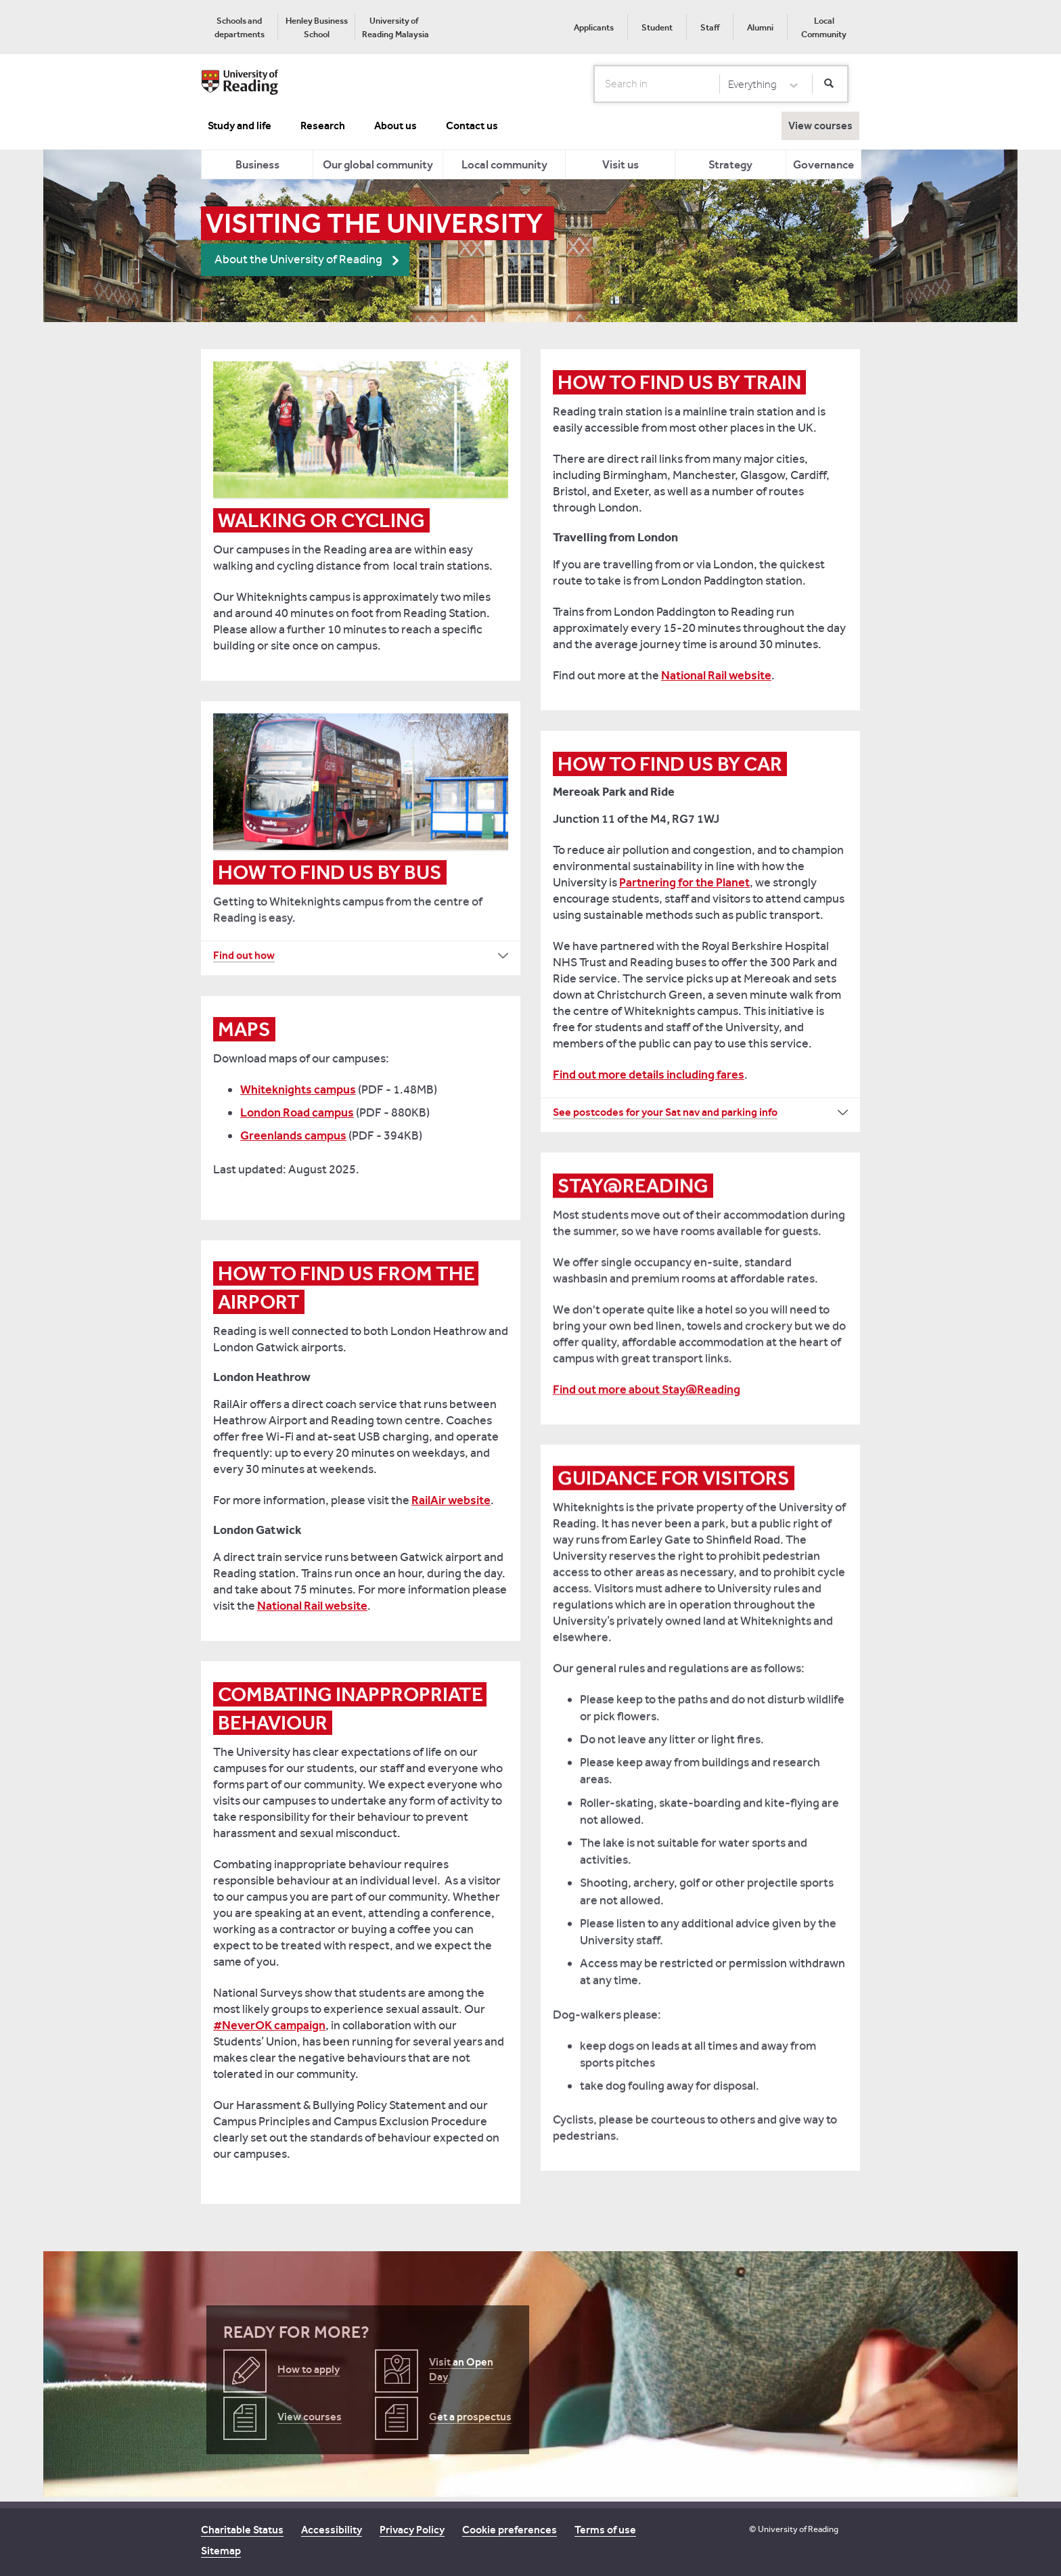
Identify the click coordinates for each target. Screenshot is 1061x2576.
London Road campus (297, 1112)
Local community (504, 164)
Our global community (378, 164)
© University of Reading (793, 2529)
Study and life (239, 125)
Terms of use (605, 2529)
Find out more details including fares (648, 1074)
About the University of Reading (298, 259)
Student (657, 27)
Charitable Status (242, 2529)
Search (594, 83)
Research (322, 125)
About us (395, 125)
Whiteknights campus (298, 1089)
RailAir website (451, 1500)
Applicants (594, 27)
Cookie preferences (509, 2529)
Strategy (730, 164)
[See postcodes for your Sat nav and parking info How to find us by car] (700, 1112)
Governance (823, 164)
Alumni (760, 27)
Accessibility (331, 2529)
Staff (709, 27)
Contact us (472, 125)
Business (257, 164)
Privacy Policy (412, 2529)
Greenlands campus (293, 1135)
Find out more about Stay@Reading (646, 1389)
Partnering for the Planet (684, 882)
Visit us (620, 164)
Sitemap (221, 2550)
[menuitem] (239, 27)
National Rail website (716, 675)
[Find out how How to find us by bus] (360, 955)
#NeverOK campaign (269, 2025)
